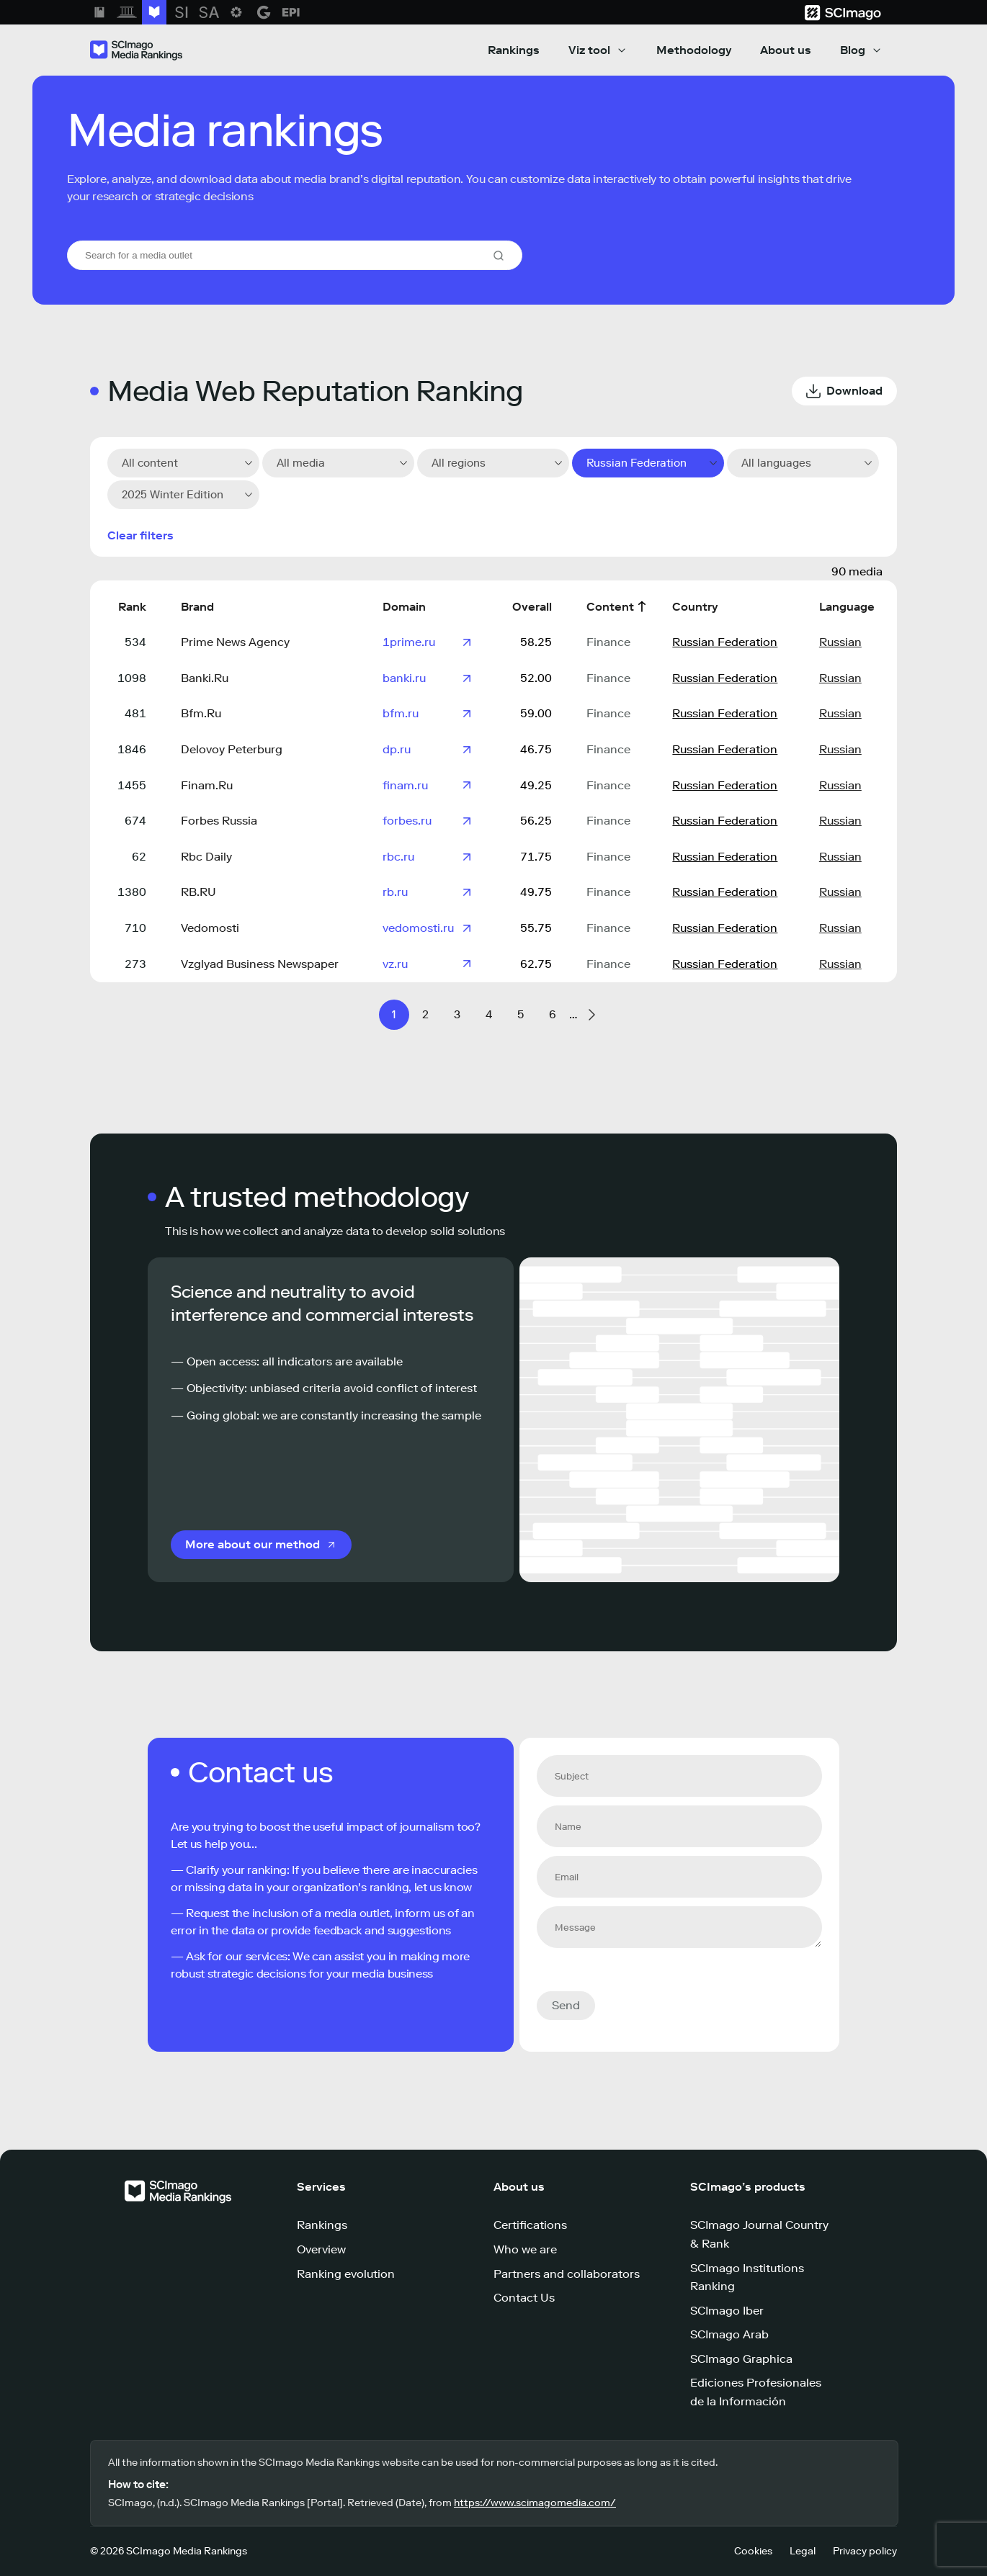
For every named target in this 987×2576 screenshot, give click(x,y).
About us (785, 50)
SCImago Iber (727, 2310)
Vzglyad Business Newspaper (260, 964)
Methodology (693, 50)
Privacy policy (865, 2551)
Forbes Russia (219, 820)
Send (566, 2005)
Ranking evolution (346, 2274)
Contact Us (524, 2298)
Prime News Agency (235, 642)
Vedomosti (210, 928)
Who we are (525, 2249)
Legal (803, 2551)
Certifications (530, 2225)
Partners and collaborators (567, 2274)
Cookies (753, 2551)
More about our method (252, 1544)
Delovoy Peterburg (231, 749)
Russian (840, 642)
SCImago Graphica (741, 2359)
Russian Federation (724, 642)
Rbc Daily (206, 856)
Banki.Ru (204, 678)
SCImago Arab (729, 2334)
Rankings (514, 50)
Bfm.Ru (201, 713)
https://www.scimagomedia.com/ (535, 2503)
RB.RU (198, 892)
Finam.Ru (207, 785)
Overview (321, 2249)
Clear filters (140, 535)
